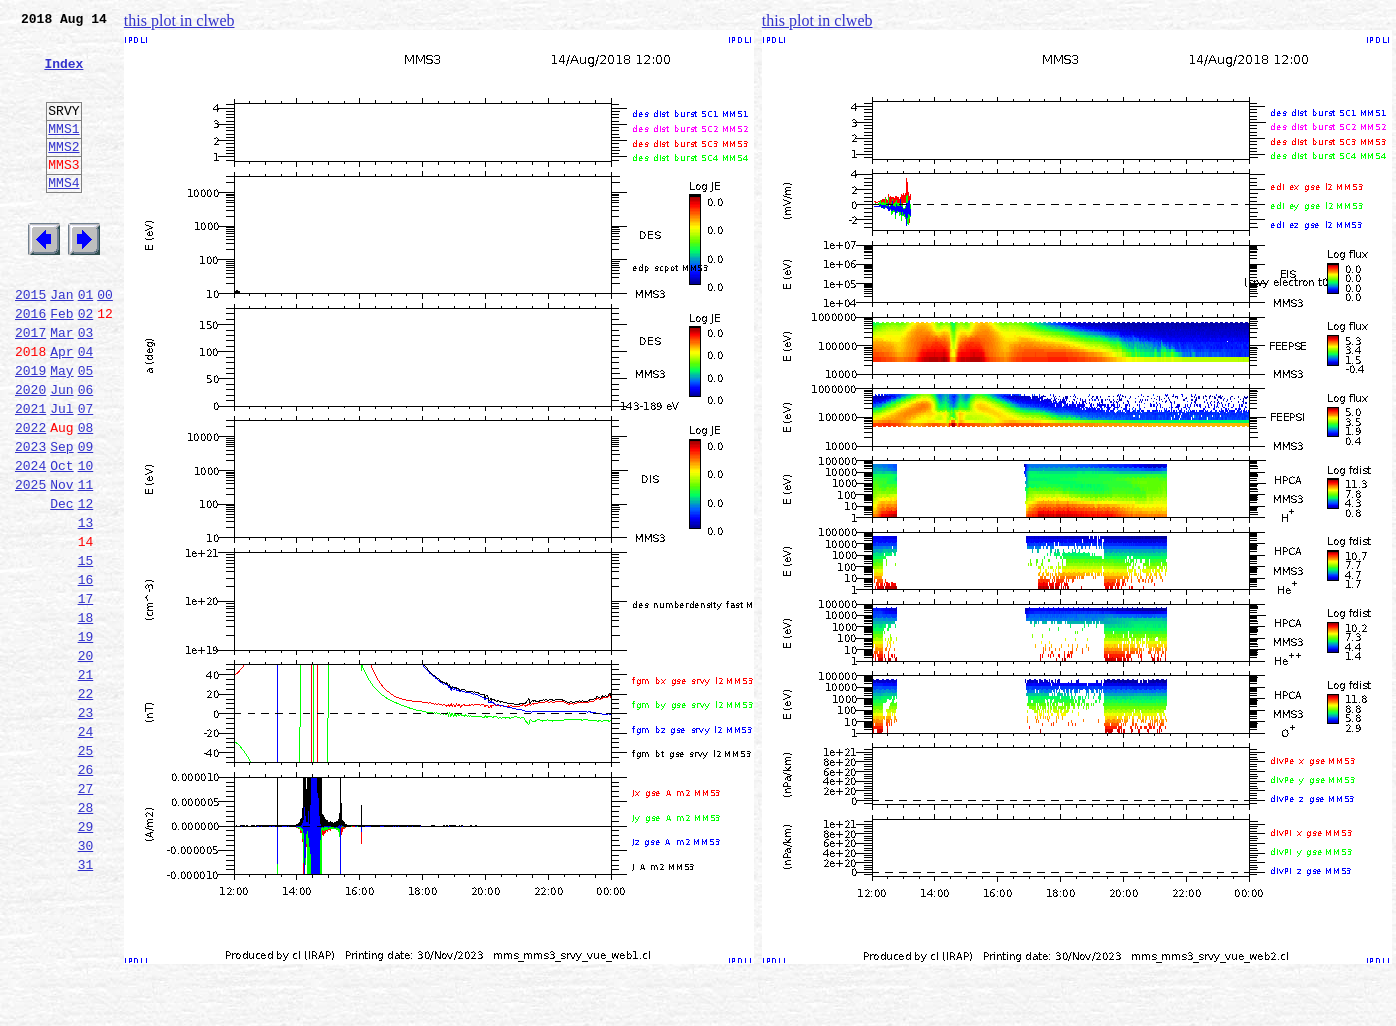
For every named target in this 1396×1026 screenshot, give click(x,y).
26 (86, 892)
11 (86, 562)
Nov (61, 562)
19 (86, 738)
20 (86, 760)
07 (86, 474)
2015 (30, 342)
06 (86, 452)
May (61, 430)
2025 (30, 562)
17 (86, 694)
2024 (30, 540)
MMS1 (63, 152)
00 (105, 342)
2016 (30, 364)
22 (86, 804)
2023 (30, 518)
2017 (30, 386)
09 (86, 518)
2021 (30, 474)
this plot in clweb (179, 20)
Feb (61, 364)
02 (86, 364)
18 (86, 716)
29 (86, 958)
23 (86, 826)
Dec (61, 584)
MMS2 (63, 173)
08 (86, 496)
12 (86, 584)
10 (86, 540)
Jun (61, 452)
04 (86, 408)
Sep (61, 518)
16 (86, 672)
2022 (30, 496)
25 (86, 870)
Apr (61, 408)
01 (86, 342)
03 (86, 386)
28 (86, 936)
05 (86, 430)
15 (86, 650)
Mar (61, 386)
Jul (61, 474)
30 (86, 980)
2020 (30, 452)
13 (86, 606)
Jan (61, 342)
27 (86, 914)
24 (86, 848)
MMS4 (63, 215)
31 (86, 1002)
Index (63, 75)
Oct (61, 540)
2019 (30, 430)
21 (86, 782)
